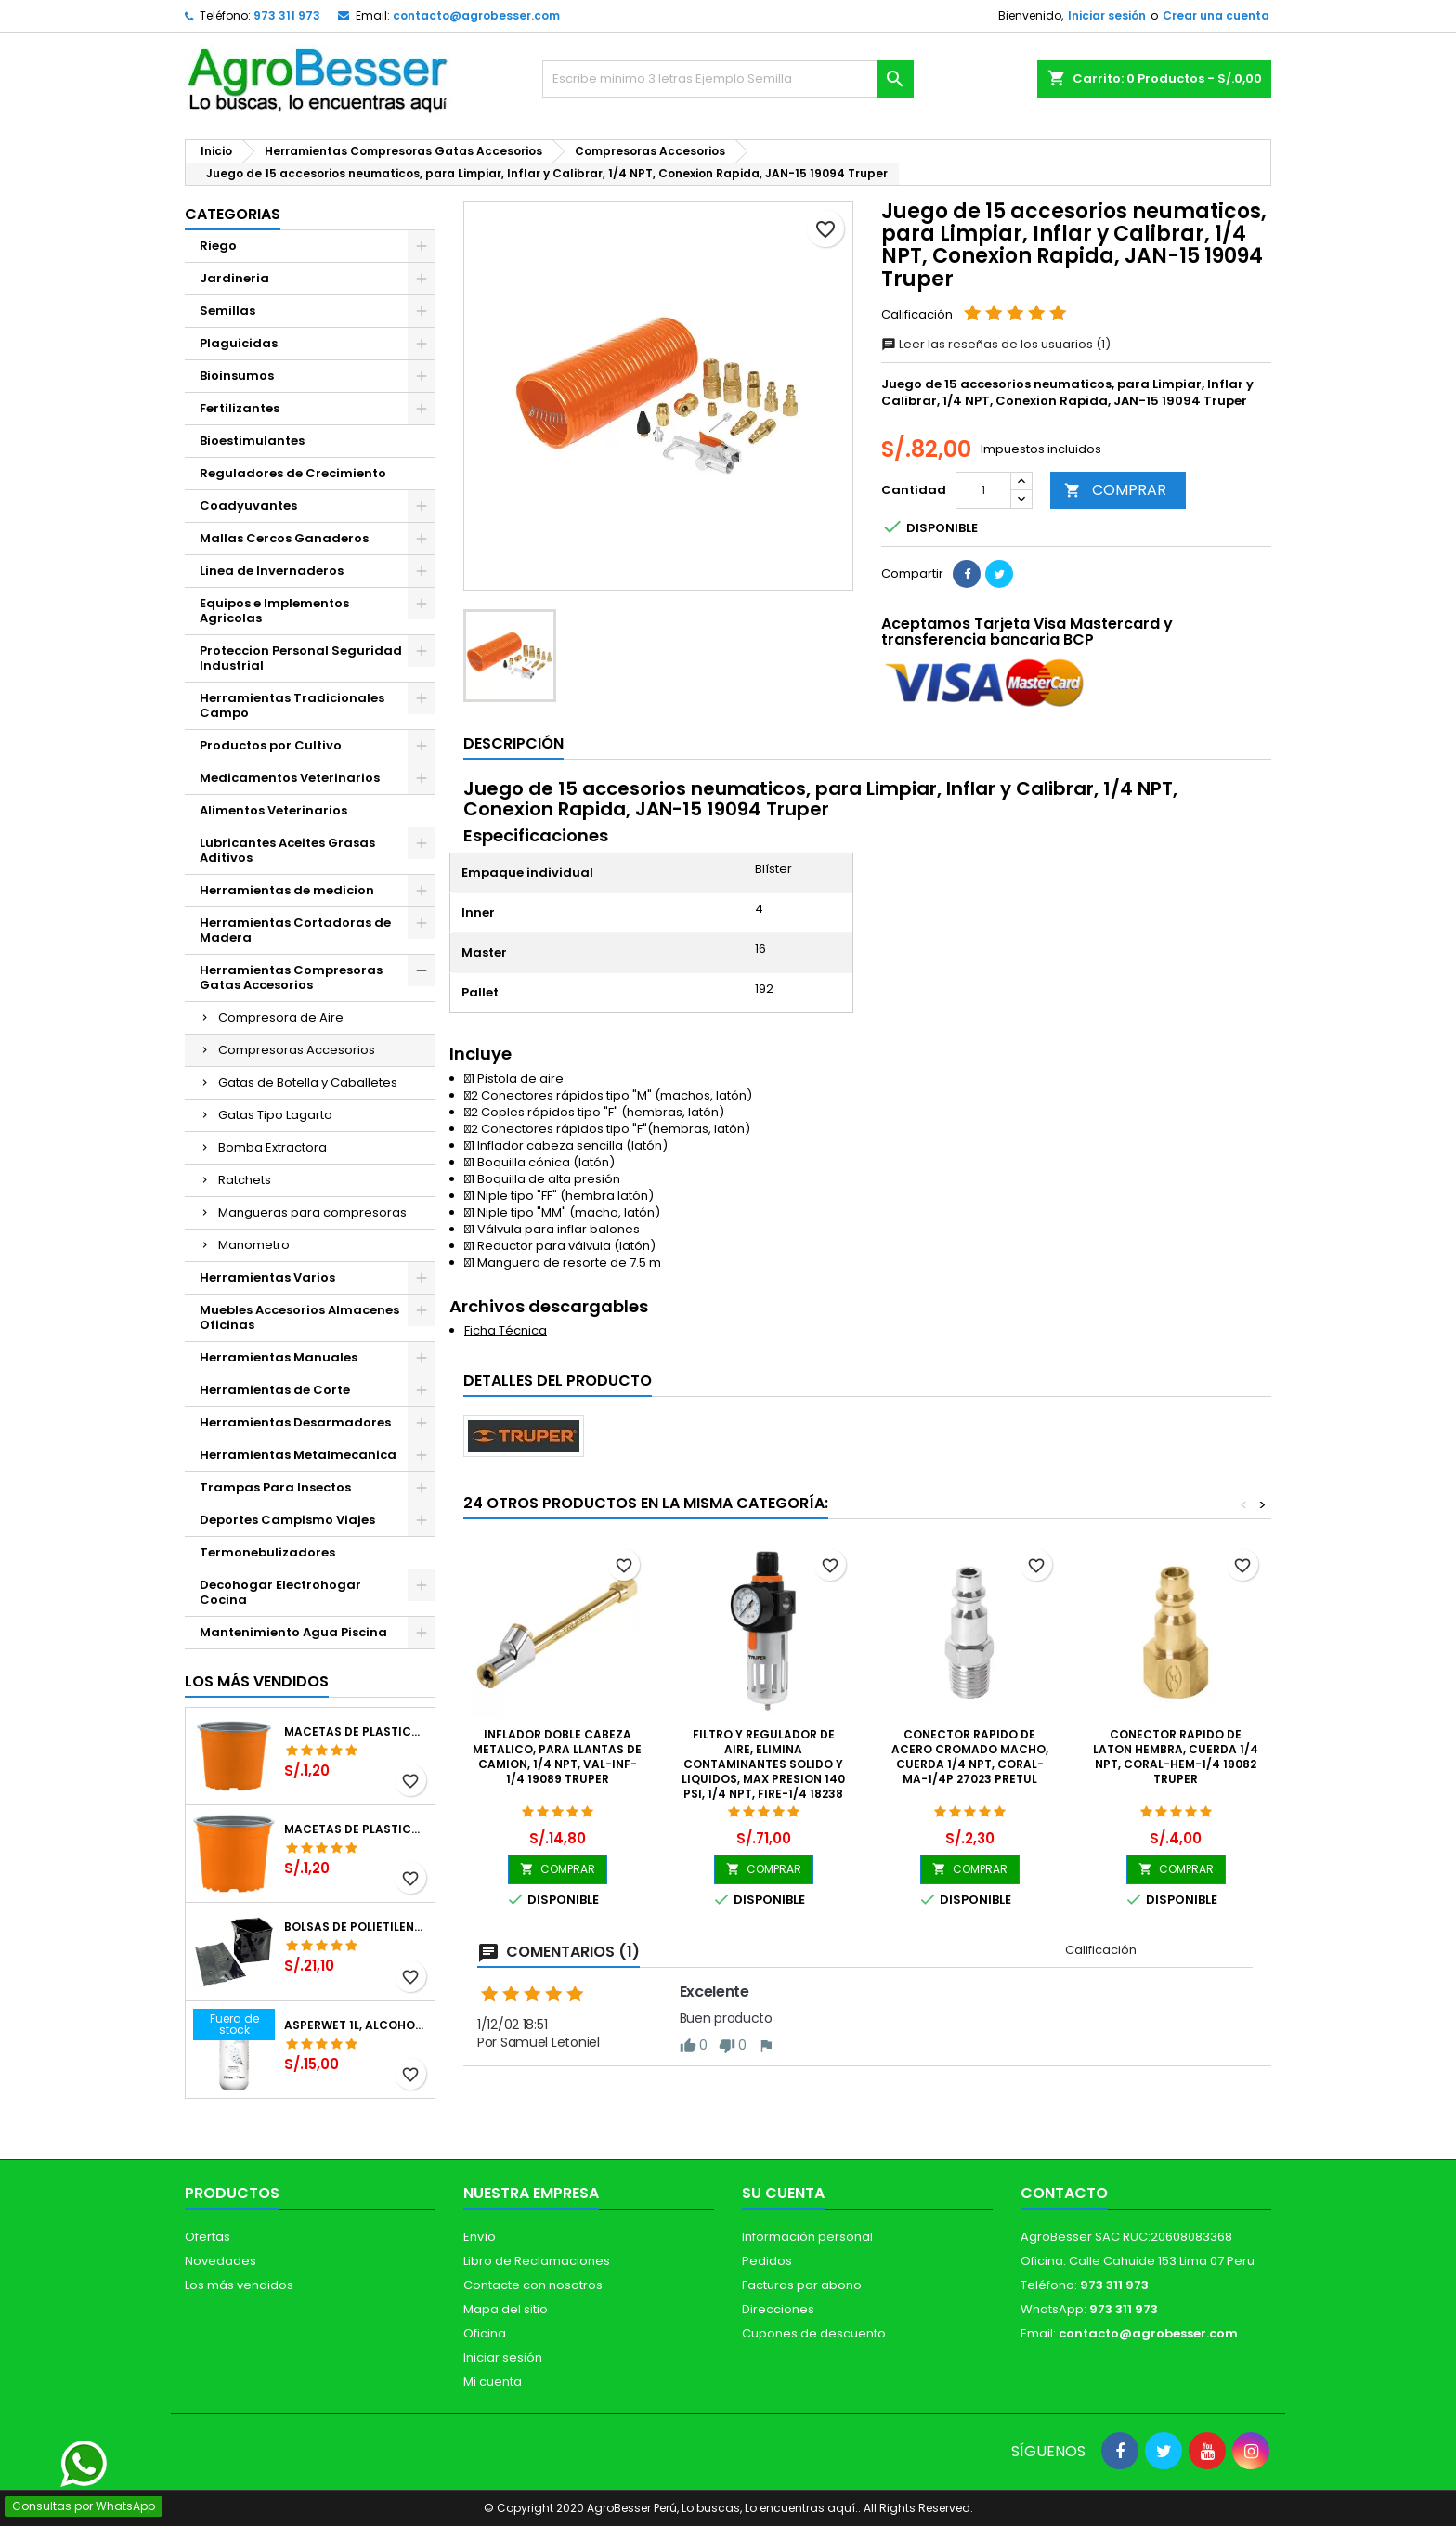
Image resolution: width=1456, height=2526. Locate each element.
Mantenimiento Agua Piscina (293, 1632)
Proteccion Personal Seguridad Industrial (301, 658)
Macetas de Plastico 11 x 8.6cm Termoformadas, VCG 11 (355, 1829)
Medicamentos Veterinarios (290, 778)
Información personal (807, 2237)
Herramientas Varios (267, 1277)
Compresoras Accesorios (296, 1050)
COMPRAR (1115, 490)
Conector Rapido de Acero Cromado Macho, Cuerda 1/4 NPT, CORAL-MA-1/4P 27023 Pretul (969, 1756)
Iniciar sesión (1107, 15)
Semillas (227, 310)
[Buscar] (728, 79)
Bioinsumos (237, 375)
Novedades (220, 2261)
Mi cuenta (492, 2381)
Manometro (254, 1245)
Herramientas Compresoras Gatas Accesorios (291, 977)
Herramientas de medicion (287, 890)
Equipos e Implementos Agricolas (274, 610)
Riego (218, 245)
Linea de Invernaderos (272, 570)
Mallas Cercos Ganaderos (284, 538)
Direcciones (778, 2309)
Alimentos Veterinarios (273, 810)
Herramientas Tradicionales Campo (292, 705)
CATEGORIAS (232, 214)
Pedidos (767, 2261)
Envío (479, 2237)
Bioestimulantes (252, 440)
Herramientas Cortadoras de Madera (295, 930)
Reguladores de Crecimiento (293, 473)
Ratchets (244, 1180)
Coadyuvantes (248, 505)
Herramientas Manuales (279, 1357)
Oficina (484, 2333)
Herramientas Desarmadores (295, 1422)
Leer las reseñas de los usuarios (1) (996, 344)
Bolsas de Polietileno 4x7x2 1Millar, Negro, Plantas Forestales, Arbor (355, 1927)
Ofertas (207, 2237)
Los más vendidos (257, 1681)
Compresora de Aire (281, 1017)
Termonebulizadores (267, 1552)
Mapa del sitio (505, 2309)
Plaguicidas (239, 343)
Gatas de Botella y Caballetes (307, 1082)
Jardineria (234, 278)
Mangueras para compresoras (312, 1212)
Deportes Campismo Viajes (287, 1520)
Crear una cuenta (1216, 15)
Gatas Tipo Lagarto (275, 1115)
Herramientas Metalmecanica (298, 1455)
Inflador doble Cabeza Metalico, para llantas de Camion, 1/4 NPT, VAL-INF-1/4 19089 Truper (557, 1756)
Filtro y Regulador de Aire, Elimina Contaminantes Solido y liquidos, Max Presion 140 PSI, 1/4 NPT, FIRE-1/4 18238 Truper (763, 1771)
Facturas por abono (802, 2285)
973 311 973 (287, 15)
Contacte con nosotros (533, 2285)
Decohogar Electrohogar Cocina (280, 1592)
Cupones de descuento (814, 2333)
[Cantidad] (983, 490)
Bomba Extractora (272, 1147)
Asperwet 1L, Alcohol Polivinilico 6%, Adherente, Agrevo (355, 2025)
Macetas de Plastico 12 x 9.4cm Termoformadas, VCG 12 (355, 1732)
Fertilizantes (240, 408)
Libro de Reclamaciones (536, 2261)
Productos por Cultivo (271, 745)
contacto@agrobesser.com (476, 15)
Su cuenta (783, 2193)
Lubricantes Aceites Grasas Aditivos (287, 850)
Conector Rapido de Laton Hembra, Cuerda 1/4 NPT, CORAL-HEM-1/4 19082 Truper (1175, 1756)
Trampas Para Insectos (275, 1487)
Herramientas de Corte (275, 1390)
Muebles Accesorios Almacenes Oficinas (299, 1317)
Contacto (1064, 2193)
